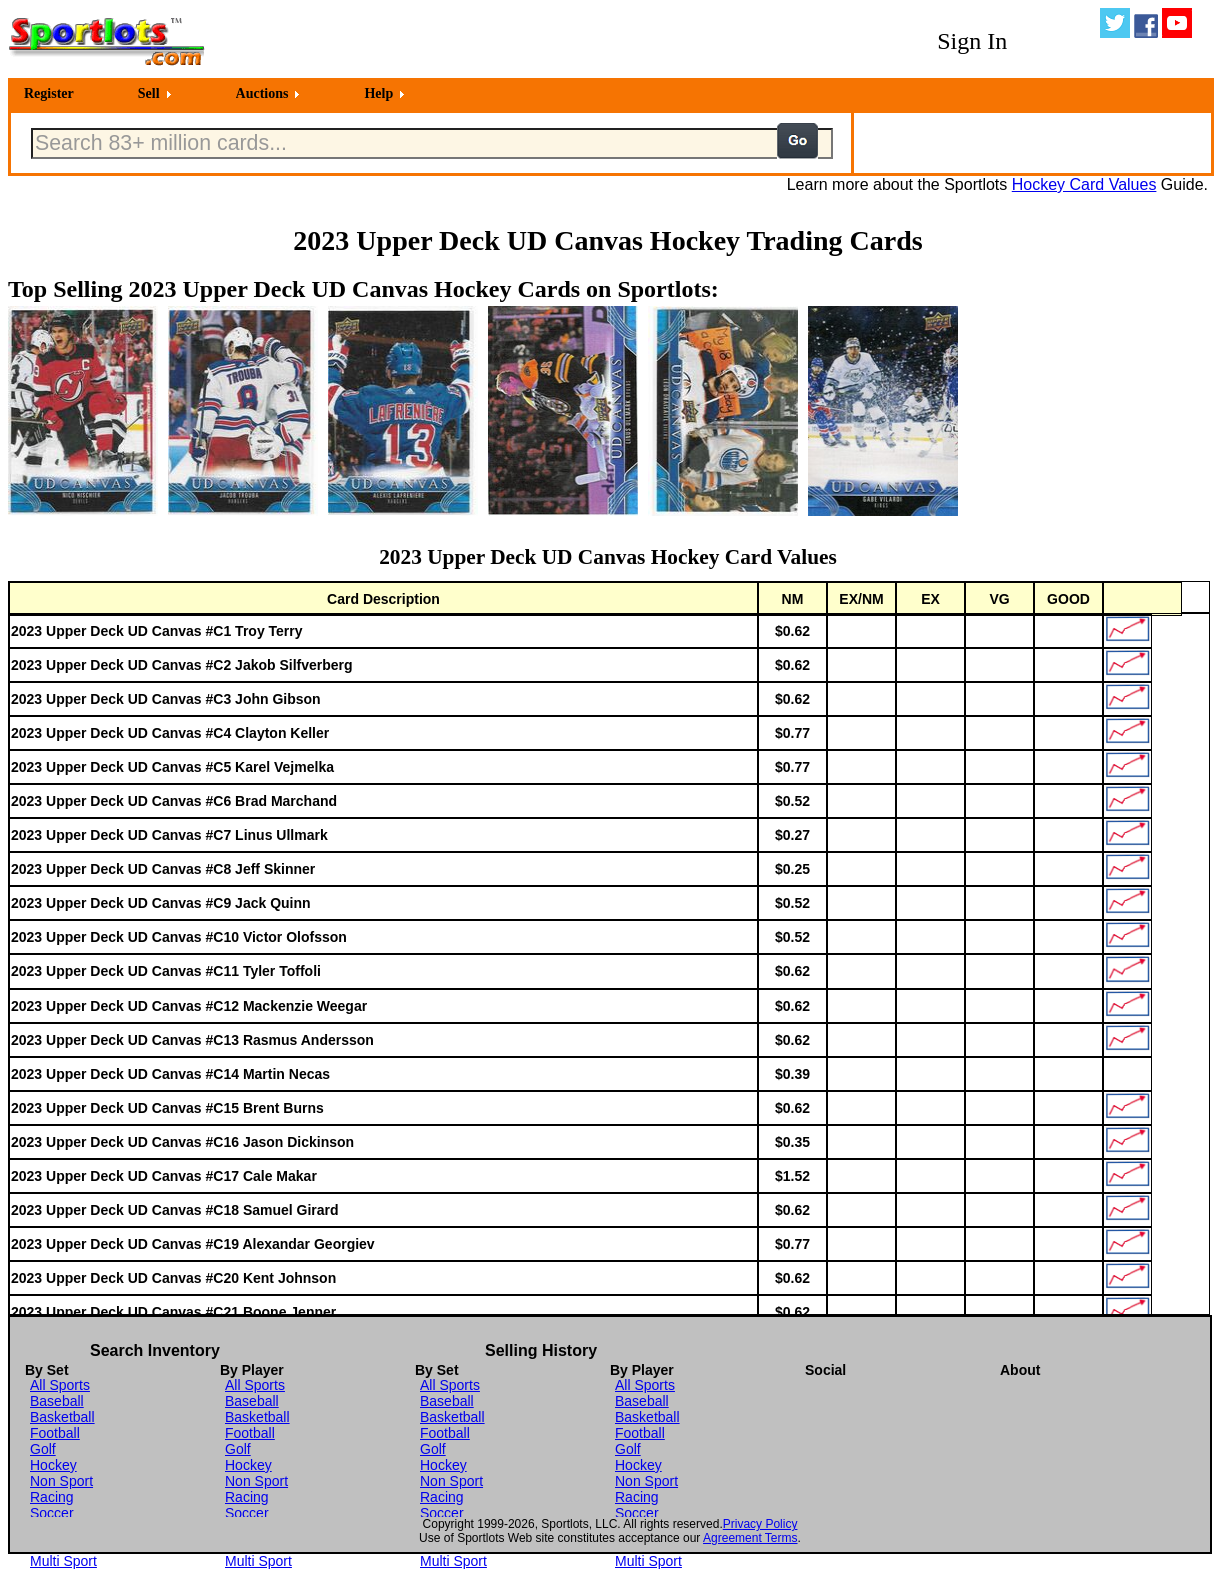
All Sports (60, 1385)
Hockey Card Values (1084, 184)
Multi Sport (63, 1561)
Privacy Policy (760, 1524)
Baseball (57, 1401)
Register (49, 93)
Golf (43, 1449)
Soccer (52, 1513)
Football (55, 1433)
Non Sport (61, 1481)
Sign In (972, 41)
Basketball (62, 1417)
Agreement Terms (750, 1538)
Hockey (53, 1465)
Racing (52, 1497)
